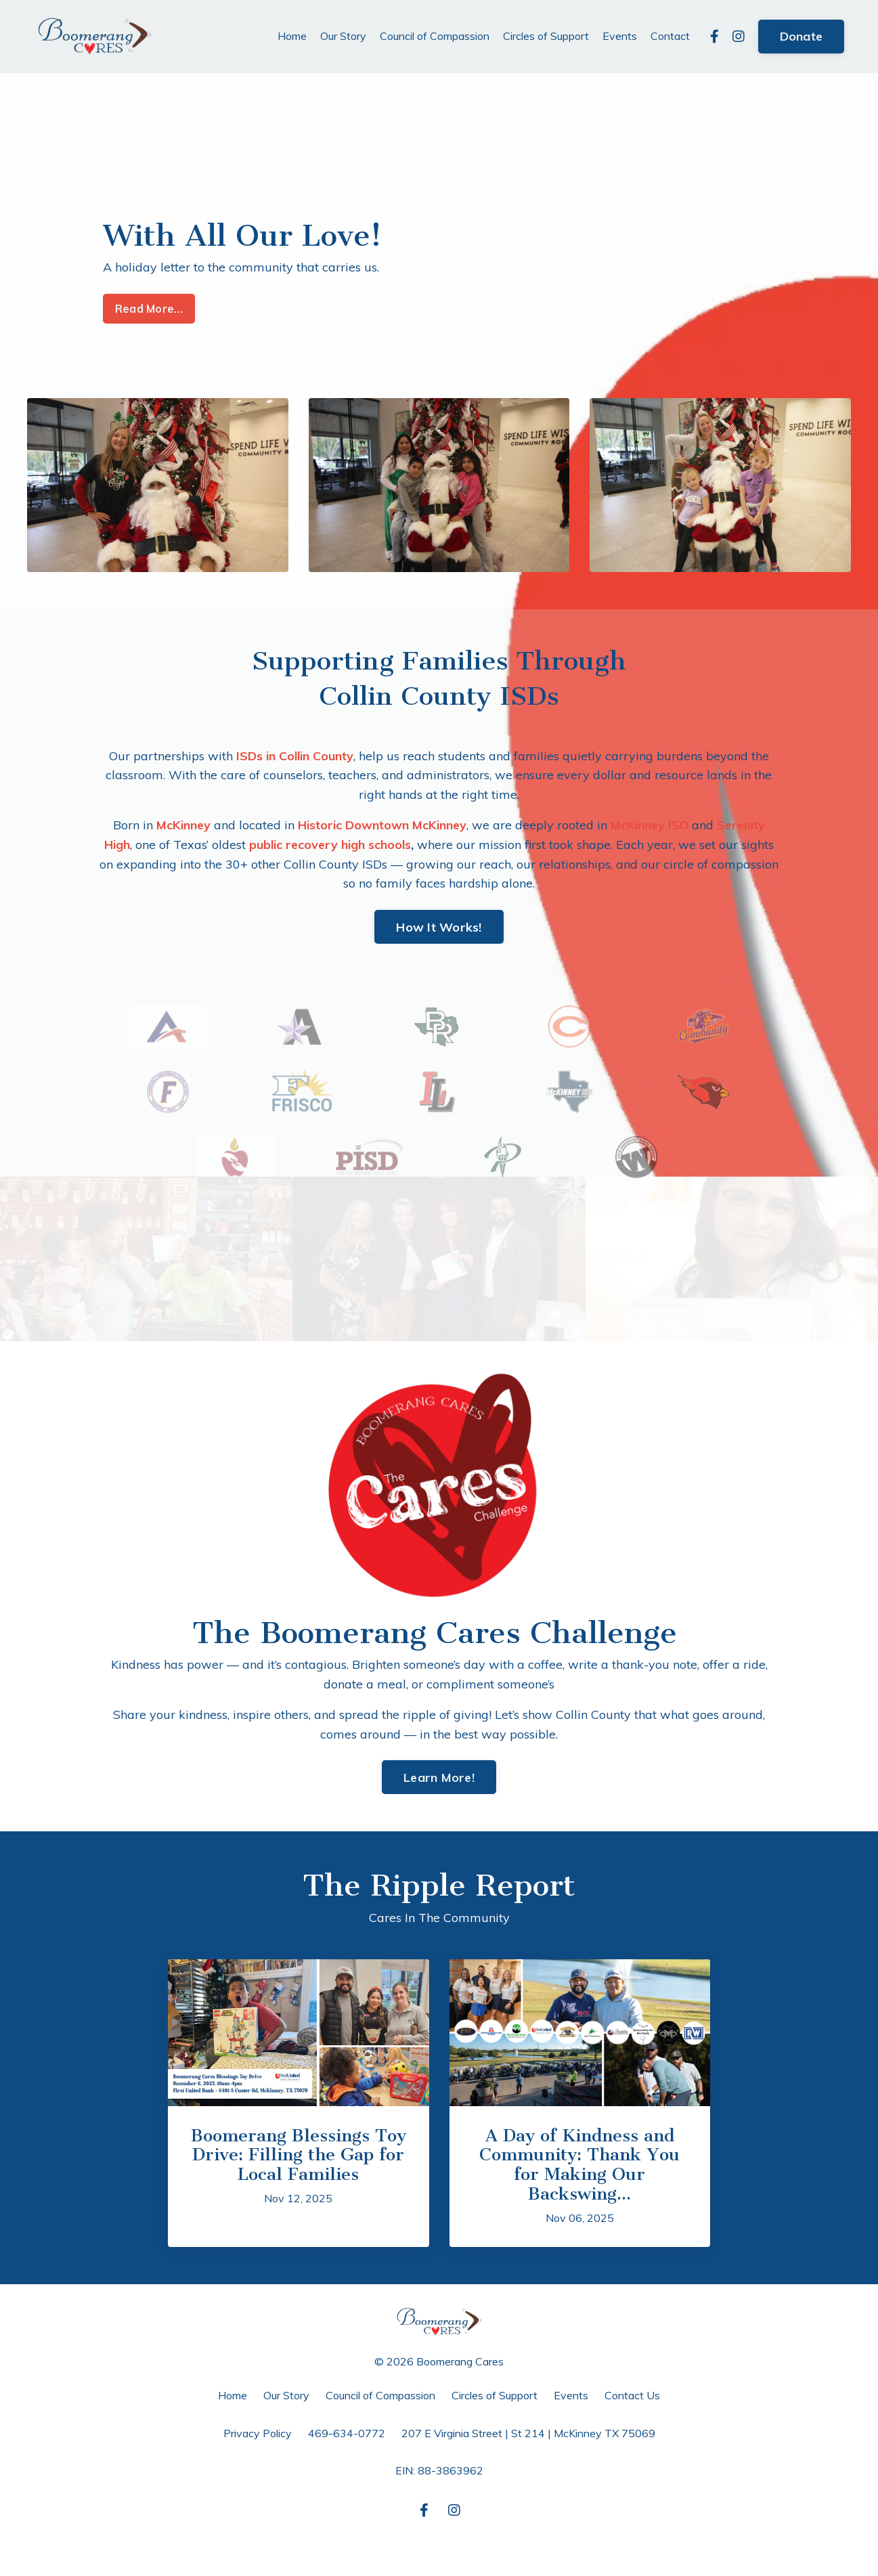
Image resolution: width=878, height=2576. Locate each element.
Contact (670, 36)
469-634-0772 (346, 2433)
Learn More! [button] (439, 1777)
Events (619, 36)
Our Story (343, 36)
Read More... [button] (149, 308)
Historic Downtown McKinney (382, 825)
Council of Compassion (434, 36)
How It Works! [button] (438, 927)
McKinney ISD (649, 825)
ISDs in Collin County (294, 756)
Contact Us (632, 2395)
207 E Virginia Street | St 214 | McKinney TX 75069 (528, 2433)
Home (292, 36)
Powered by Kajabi (439, 2541)
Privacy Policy (257, 2433)
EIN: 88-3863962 (439, 2470)
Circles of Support (546, 36)
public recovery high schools (330, 844)
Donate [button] (801, 36)
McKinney (183, 825)
